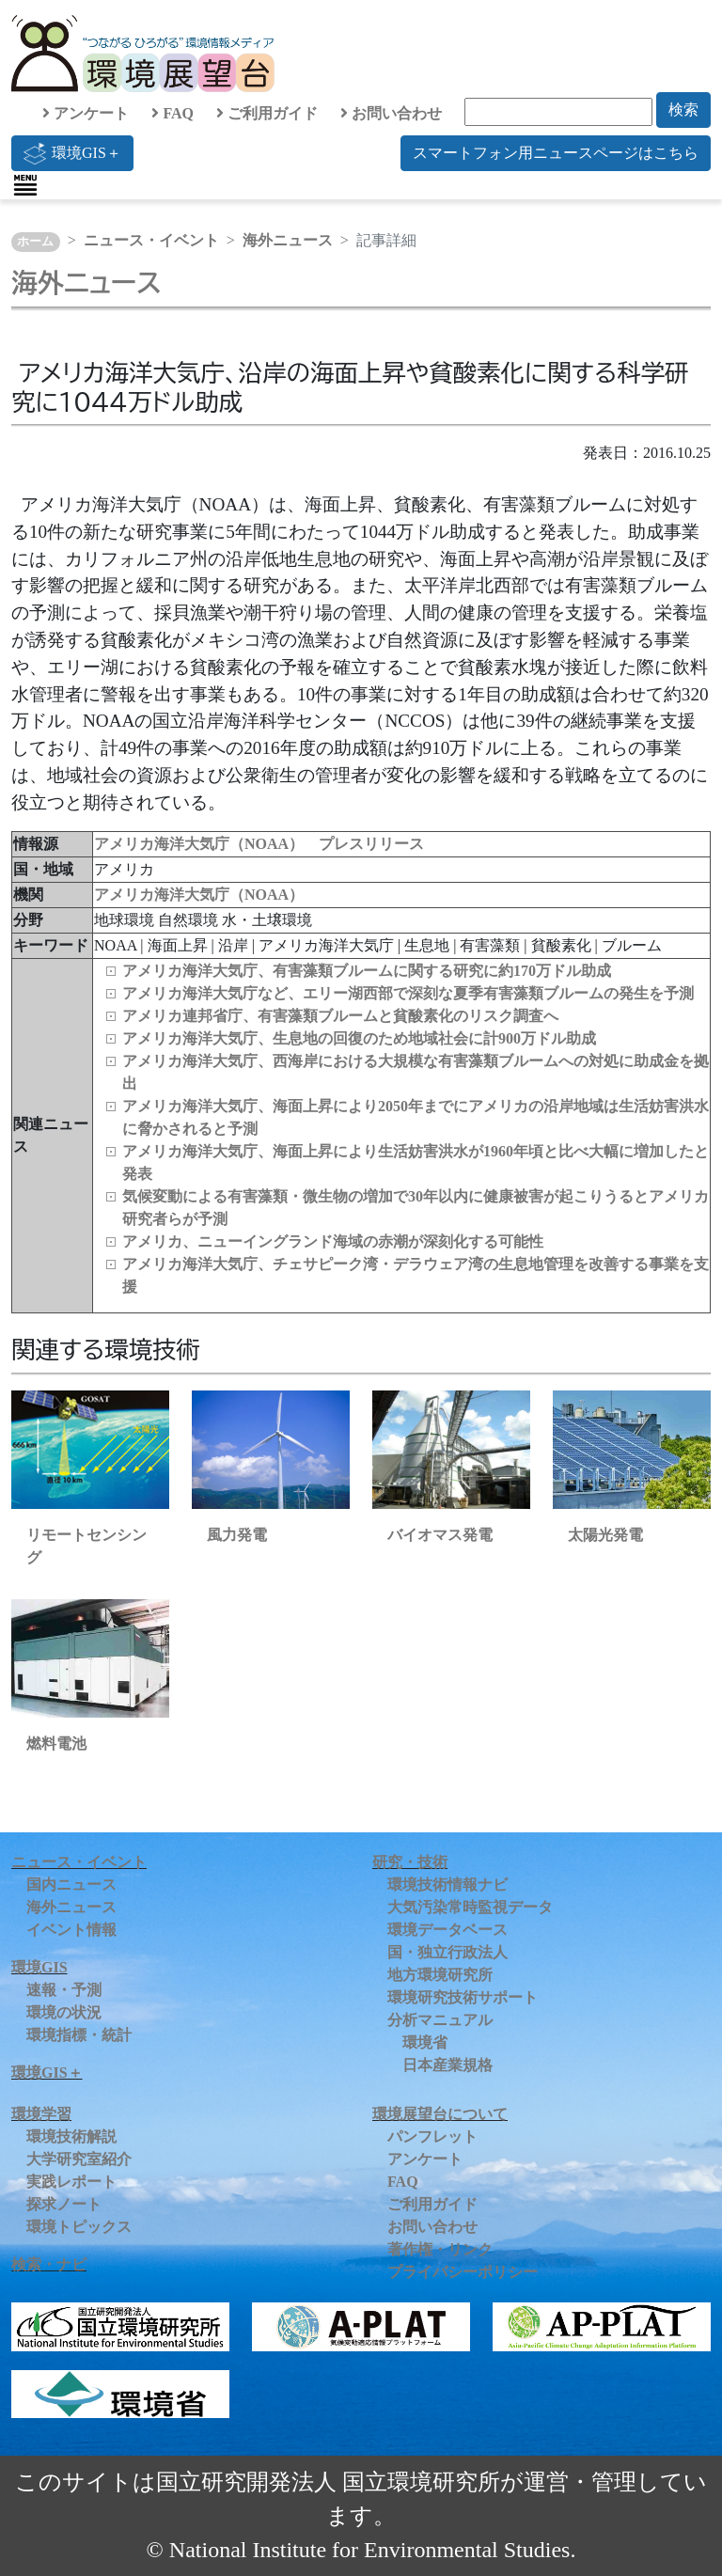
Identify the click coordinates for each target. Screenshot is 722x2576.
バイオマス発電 (440, 1535)
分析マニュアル (440, 2020)
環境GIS (39, 1967)
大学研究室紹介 (79, 2159)
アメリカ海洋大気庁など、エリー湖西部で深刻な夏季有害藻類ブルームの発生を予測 (408, 993)
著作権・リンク (440, 2249)
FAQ (172, 113)
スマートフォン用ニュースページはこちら (555, 153)
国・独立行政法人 (447, 1952)
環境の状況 (64, 2012)
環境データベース (447, 1930)
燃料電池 (56, 1743)
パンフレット (432, 2136)
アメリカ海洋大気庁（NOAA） (199, 895)
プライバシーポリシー (462, 2272)
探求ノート (64, 2204)
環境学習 (41, 2114)
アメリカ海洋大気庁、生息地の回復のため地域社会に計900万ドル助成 (359, 1038)
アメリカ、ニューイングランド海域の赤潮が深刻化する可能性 (332, 1241)
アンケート (85, 113)
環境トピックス (79, 2227)
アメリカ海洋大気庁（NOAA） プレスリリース (259, 844)
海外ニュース (288, 240)
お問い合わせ (391, 113)
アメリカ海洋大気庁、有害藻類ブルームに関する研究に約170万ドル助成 (366, 971)
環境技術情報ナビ (447, 1885)
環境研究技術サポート (462, 1997)
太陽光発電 (605, 1535)
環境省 (424, 2042)
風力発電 (237, 1535)
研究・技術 (409, 1862)
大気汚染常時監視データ (470, 1907)
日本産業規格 (447, 2065)
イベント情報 (71, 1930)
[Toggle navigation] (25, 185)
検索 (683, 110)
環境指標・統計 (79, 2035)
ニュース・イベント (151, 240)
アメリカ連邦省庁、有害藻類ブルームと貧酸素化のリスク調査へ (340, 1016)
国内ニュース (71, 1885)
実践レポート (71, 2182)
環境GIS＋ (72, 153)
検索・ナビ (48, 2264)
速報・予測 (64, 1990)
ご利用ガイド (267, 113)
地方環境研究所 (440, 1975)
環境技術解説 (71, 2136)
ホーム (35, 241)
